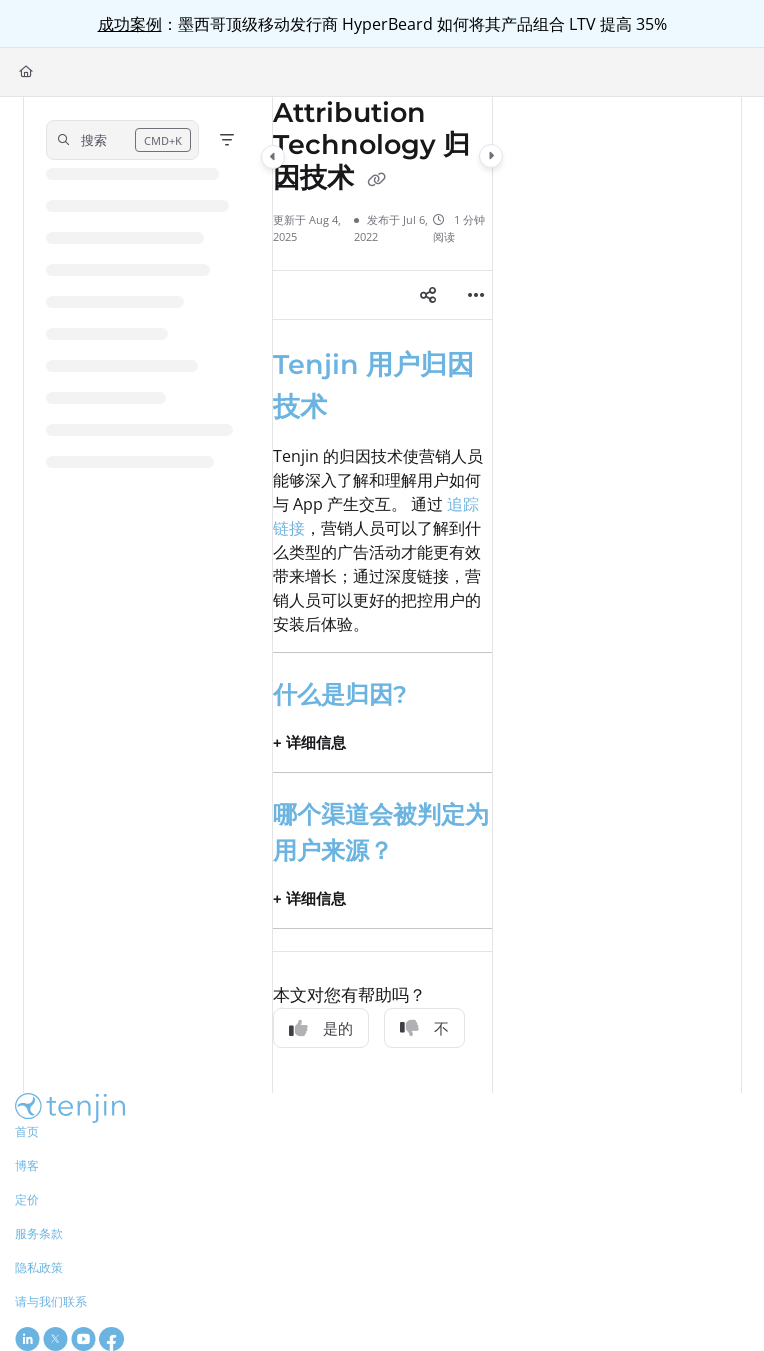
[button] (122, 140)
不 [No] (424, 1028)
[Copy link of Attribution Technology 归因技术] (377, 180)
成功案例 (130, 24)
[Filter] (227, 140)
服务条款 (39, 1233)
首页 (27, 1131)
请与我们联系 (51, 1301)
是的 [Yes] (321, 1028)
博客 (27, 1165)
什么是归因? (340, 694)
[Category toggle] (273, 157)
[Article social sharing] (428, 295)
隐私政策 (39, 1267)
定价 (27, 1199)
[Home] (26, 72)
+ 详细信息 (309, 742)
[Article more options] (476, 295)
